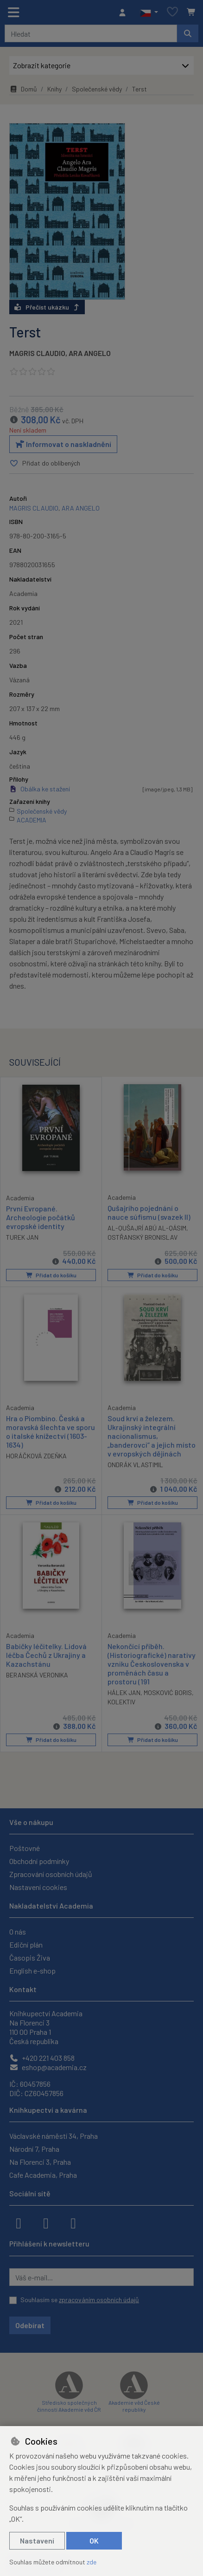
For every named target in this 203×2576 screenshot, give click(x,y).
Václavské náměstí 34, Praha (53, 2135)
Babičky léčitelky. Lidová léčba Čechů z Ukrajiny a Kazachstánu (46, 1655)
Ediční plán (26, 1944)
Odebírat (29, 2325)
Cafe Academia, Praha (43, 2174)
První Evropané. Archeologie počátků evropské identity (40, 1217)
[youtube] (73, 2222)
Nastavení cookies (38, 1887)
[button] (149, 12)
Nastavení (37, 2540)
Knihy (54, 89)
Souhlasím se (79, 2300)
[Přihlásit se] (125, 12)
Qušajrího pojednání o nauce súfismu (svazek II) (149, 1213)
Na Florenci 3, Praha (40, 2161)
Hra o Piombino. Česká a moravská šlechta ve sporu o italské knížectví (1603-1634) (50, 1432)
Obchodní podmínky (39, 1861)
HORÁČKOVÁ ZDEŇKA (36, 1457)
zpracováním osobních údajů (99, 2300)
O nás (17, 1931)
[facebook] (18, 2222)
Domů (23, 89)
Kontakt (23, 1989)
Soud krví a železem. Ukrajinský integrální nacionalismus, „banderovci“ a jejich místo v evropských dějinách (152, 1436)
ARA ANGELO (90, 353)
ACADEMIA (31, 820)
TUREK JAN (22, 1237)
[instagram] (46, 2222)
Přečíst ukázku (47, 307)
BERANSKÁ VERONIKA (37, 1675)
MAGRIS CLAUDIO (37, 353)
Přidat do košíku (51, 1275)
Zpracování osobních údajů (50, 1874)
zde (91, 2562)
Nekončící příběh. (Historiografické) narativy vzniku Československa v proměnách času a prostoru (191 (152, 1664)
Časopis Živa (29, 1957)
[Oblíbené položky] (172, 12)
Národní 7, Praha (34, 2148)
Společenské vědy (97, 89)
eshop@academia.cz (48, 2067)
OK (94, 2540)
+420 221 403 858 (42, 2057)
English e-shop (32, 1970)
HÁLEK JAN (124, 1693)
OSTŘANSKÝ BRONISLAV (143, 1238)
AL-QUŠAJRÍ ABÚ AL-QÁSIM (147, 1228)
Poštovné (24, 1848)
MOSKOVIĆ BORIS (168, 1693)
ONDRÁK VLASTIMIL (135, 1465)
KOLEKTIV (121, 1702)
